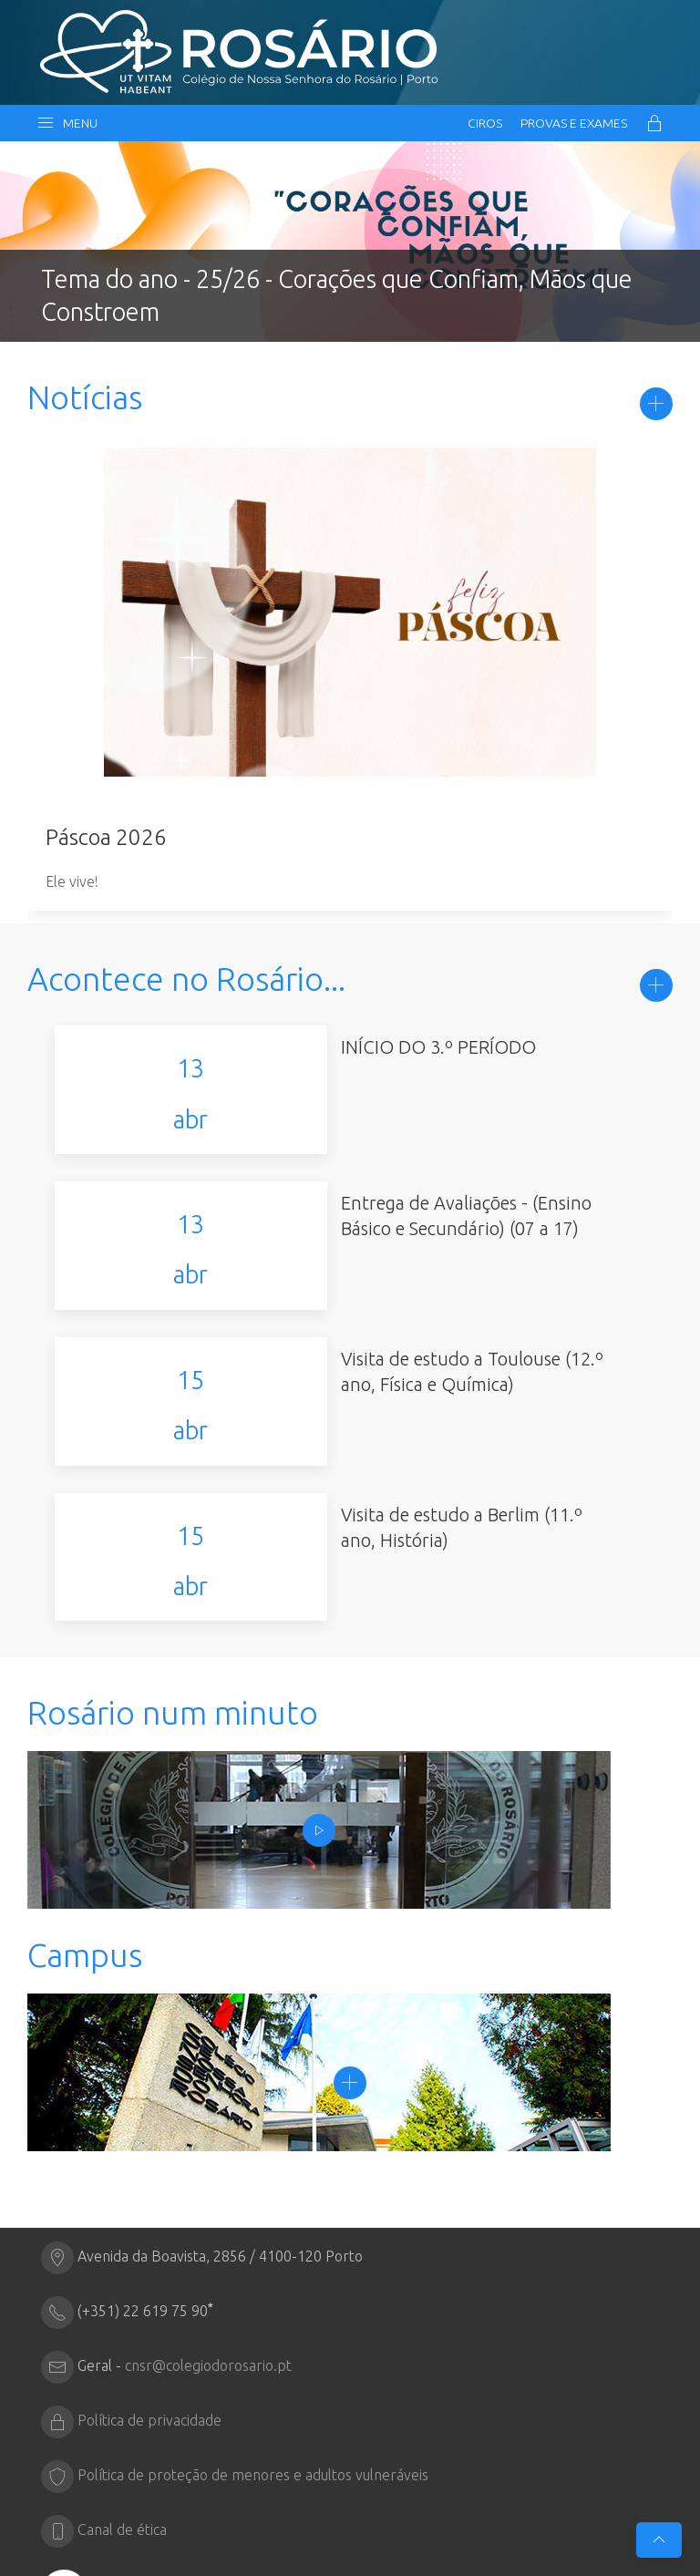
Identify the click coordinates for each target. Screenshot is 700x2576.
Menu (67, 123)
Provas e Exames (573, 123)
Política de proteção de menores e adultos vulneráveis (252, 2319)
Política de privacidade (149, 2264)
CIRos (485, 123)
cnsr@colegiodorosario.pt (208, 2209)
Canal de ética (122, 2373)
